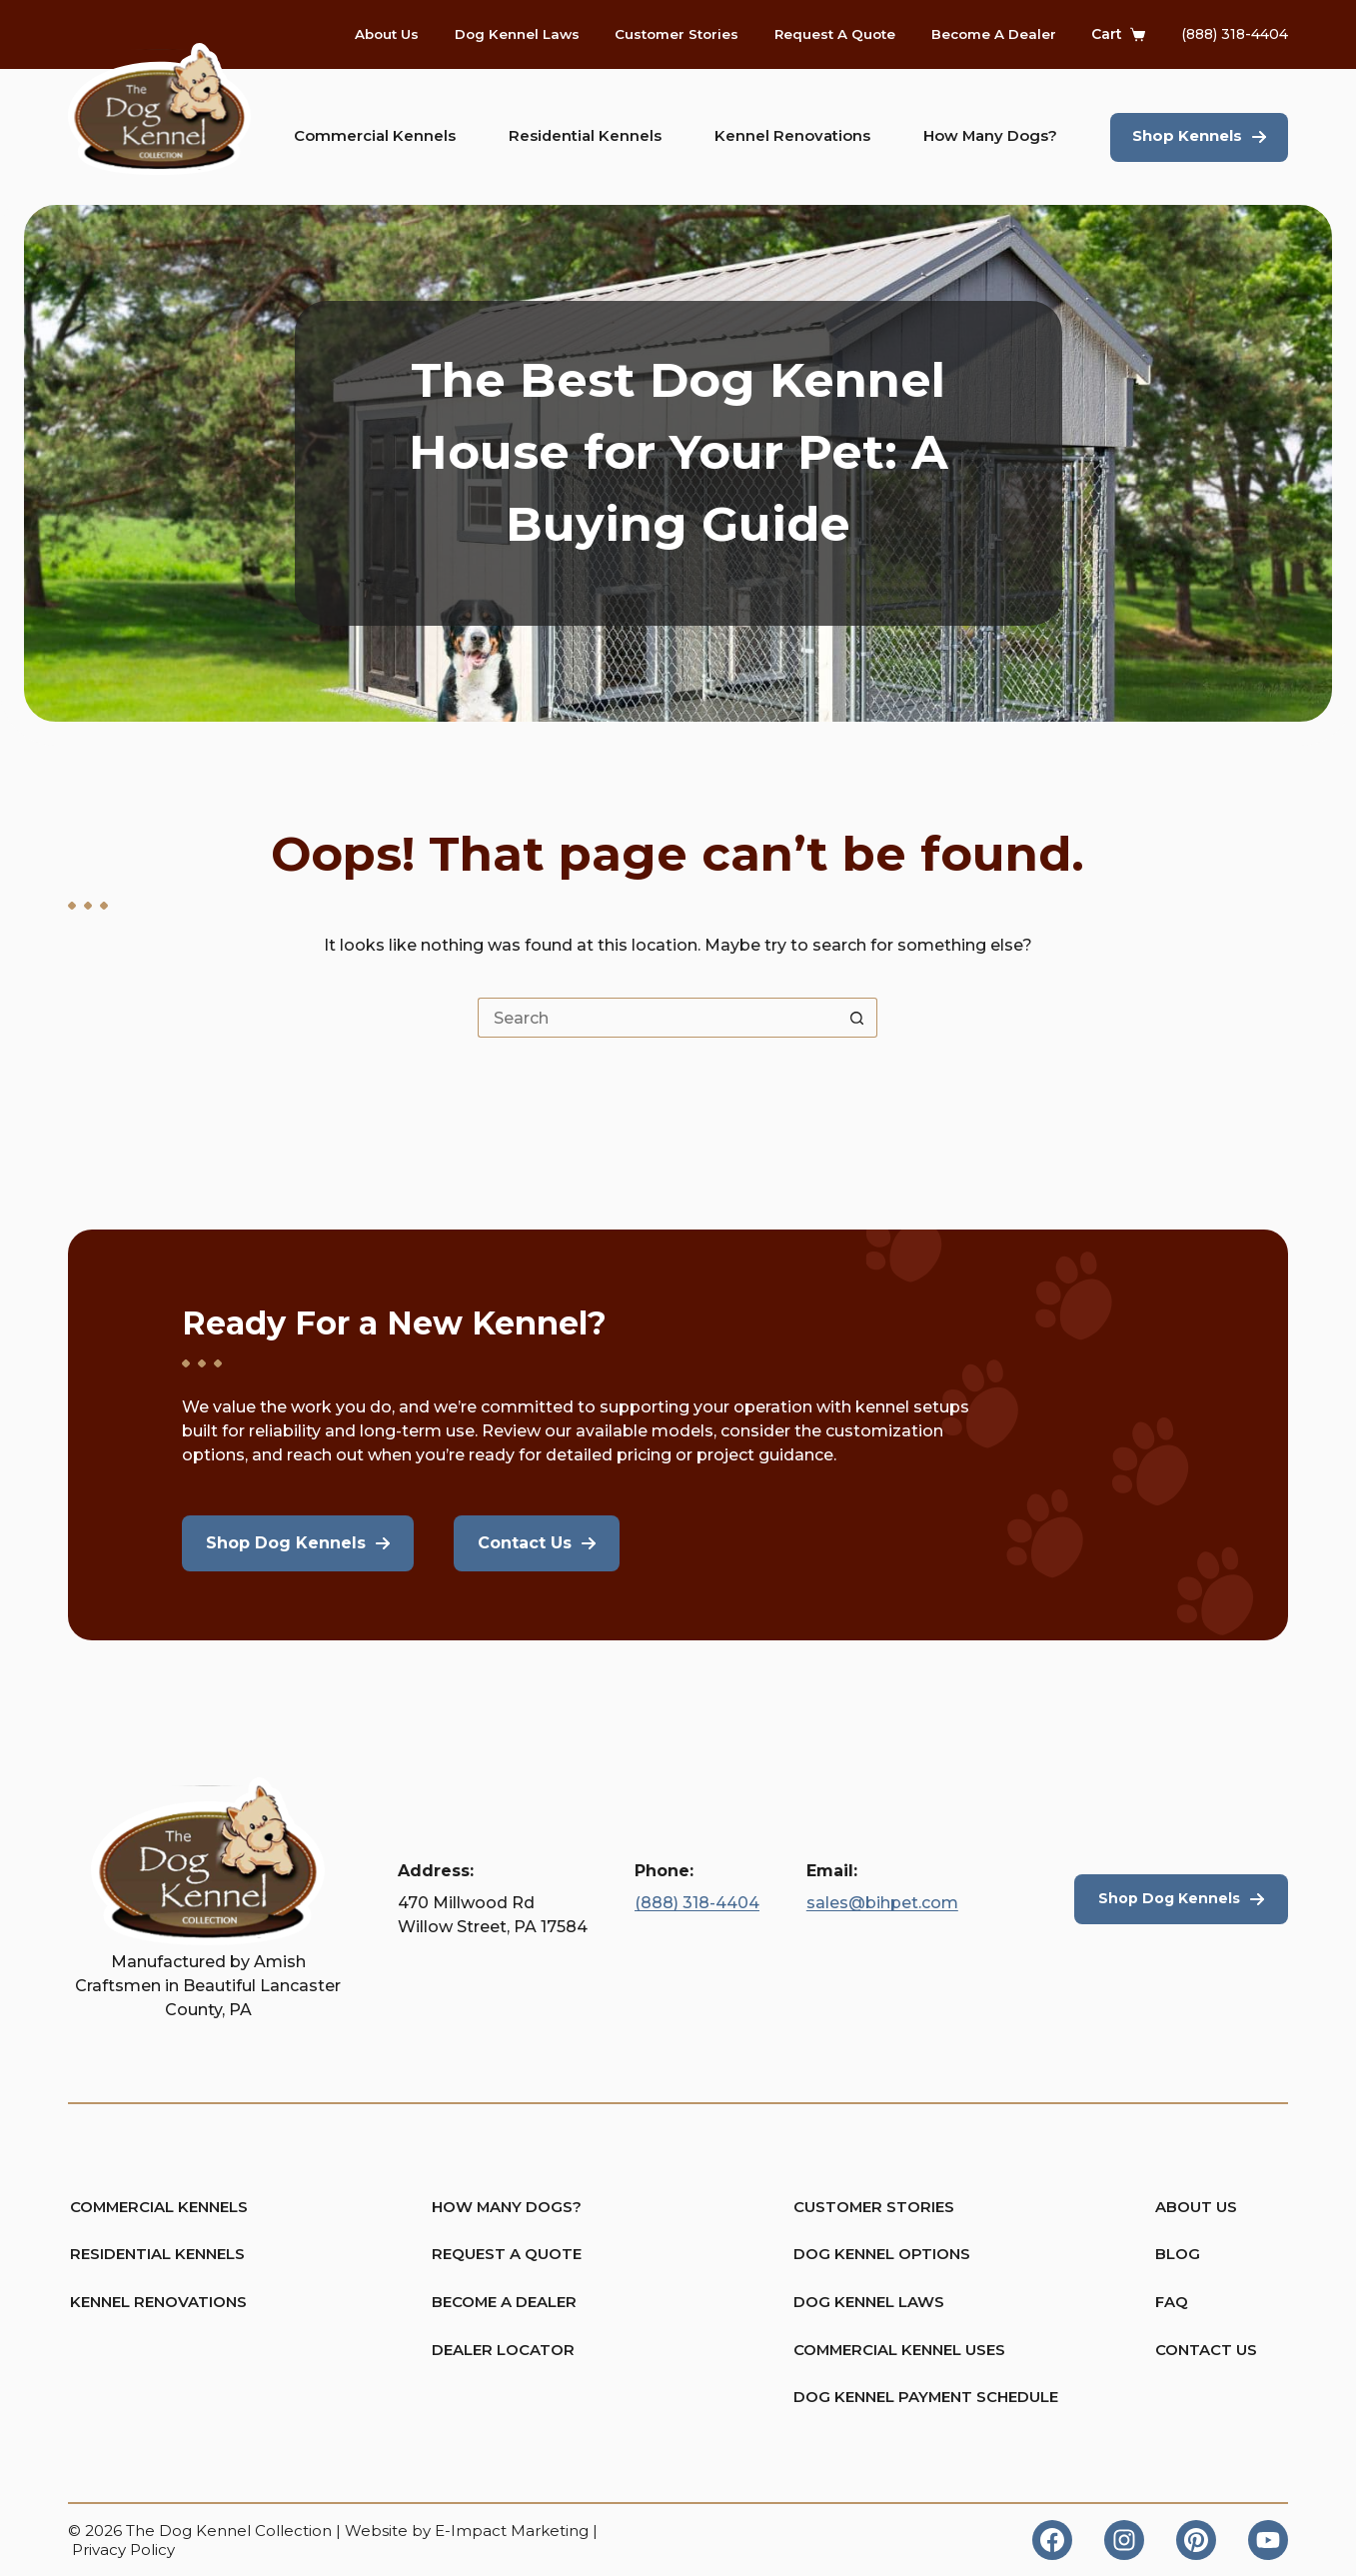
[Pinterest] (1196, 2540)
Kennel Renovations (792, 136)
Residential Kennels (585, 136)
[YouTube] (1268, 2540)
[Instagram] (1124, 2540)
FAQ (1173, 2298)
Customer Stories (676, 34)
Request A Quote (834, 34)
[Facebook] (1052, 2540)
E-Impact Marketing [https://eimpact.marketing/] (512, 2530)
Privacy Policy (123, 2549)
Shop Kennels (1187, 136)
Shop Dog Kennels (1166, 1890)
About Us (387, 34)
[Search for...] (657, 1029)
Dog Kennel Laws (517, 34)
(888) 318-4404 (1234, 34)
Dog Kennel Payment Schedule (860, 2397)
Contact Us (1207, 2347)
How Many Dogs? (990, 136)
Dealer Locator (499, 2347)
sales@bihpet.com (882, 1894)
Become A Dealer (993, 34)
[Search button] (857, 1029)
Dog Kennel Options (860, 2249)
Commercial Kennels (375, 136)
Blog (1178, 2249)
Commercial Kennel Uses (860, 2347)
